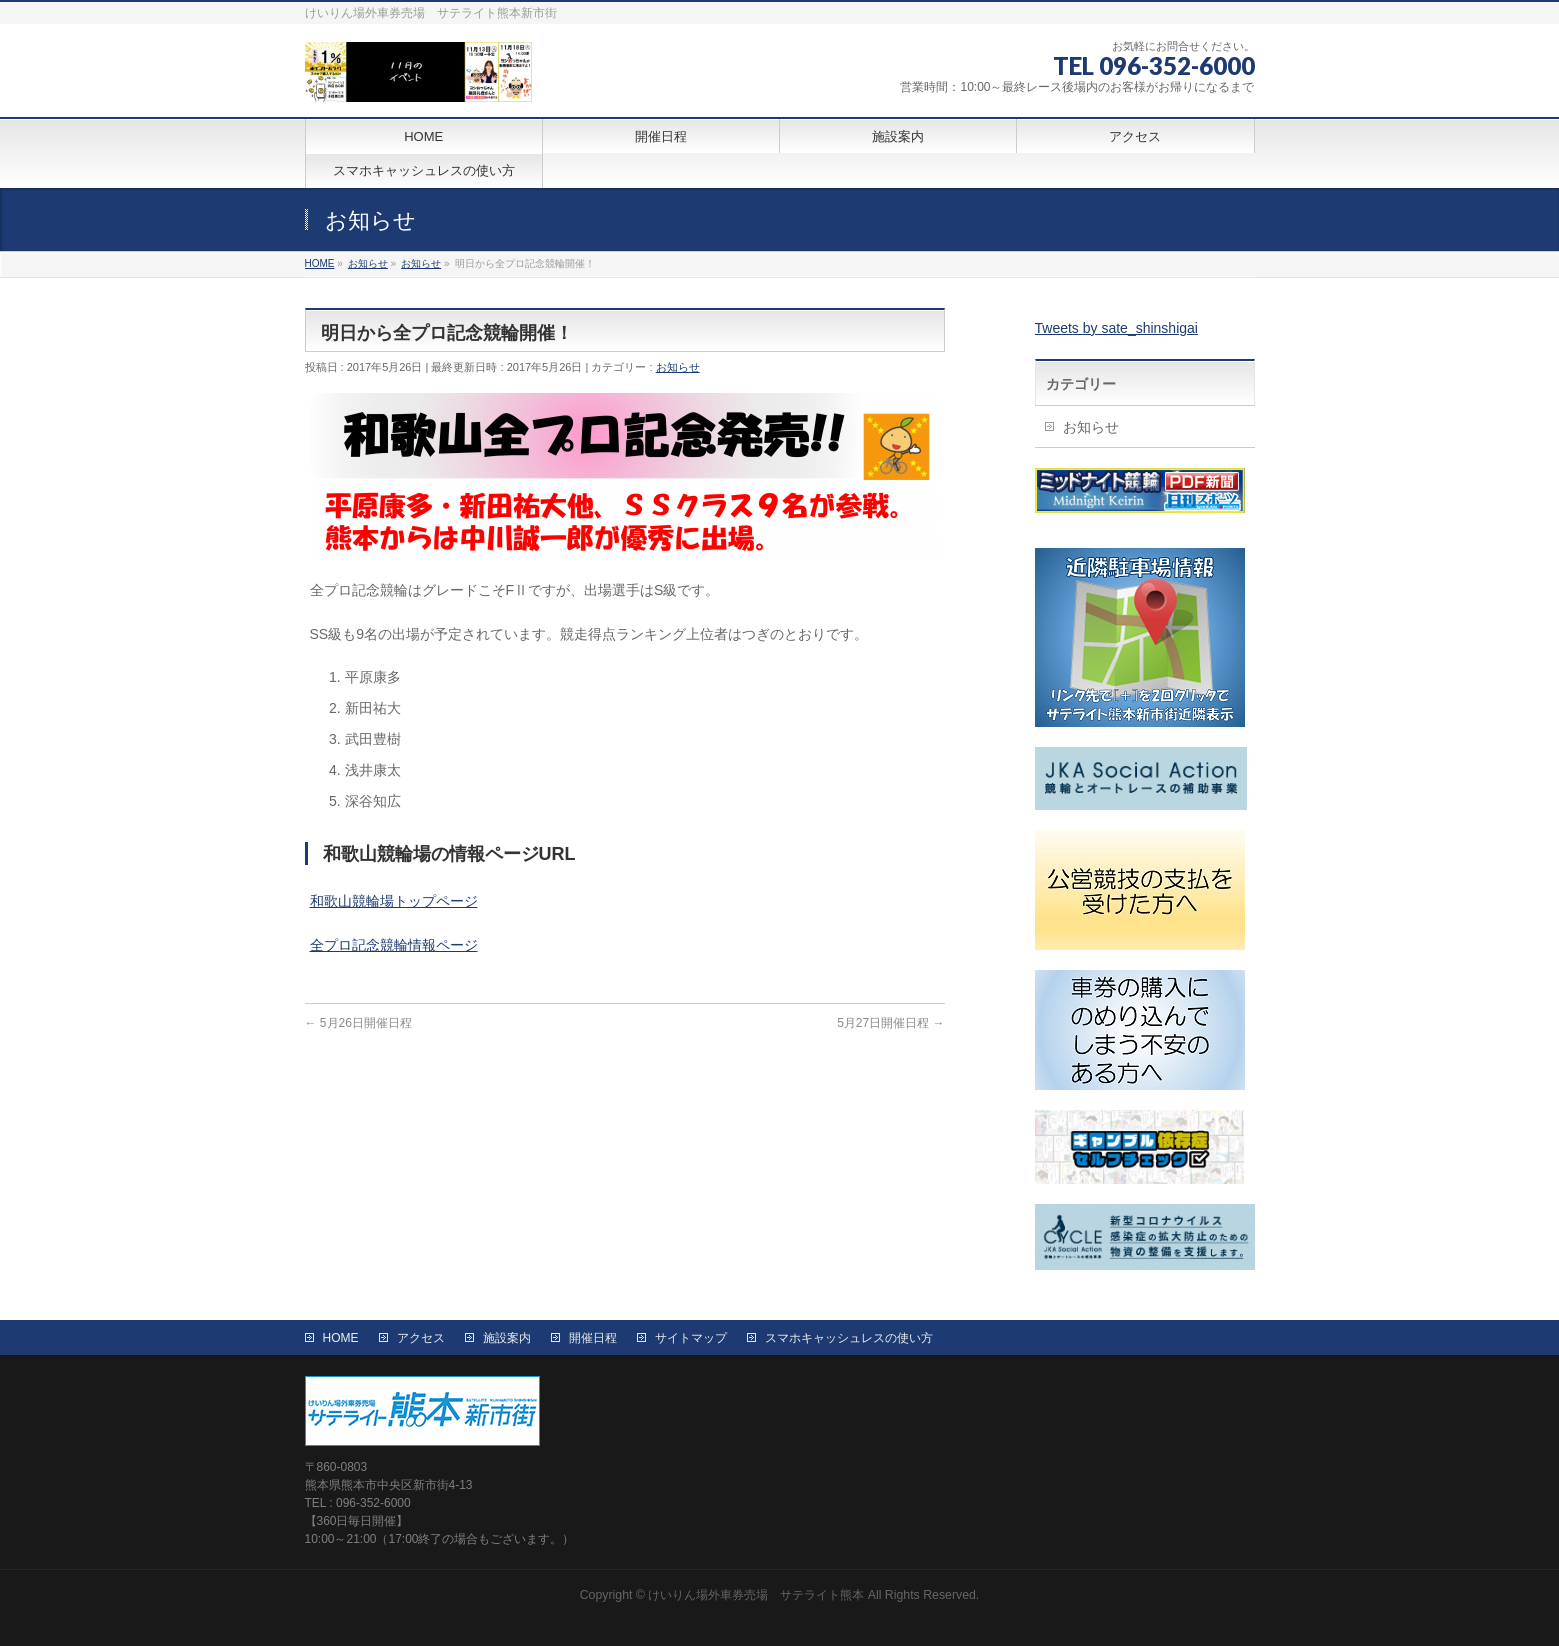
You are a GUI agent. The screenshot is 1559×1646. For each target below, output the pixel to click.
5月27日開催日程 (890, 1023)
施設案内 (507, 1338)
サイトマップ (691, 1338)
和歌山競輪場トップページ (394, 901)
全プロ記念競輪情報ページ (394, 945)
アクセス (421, 1338)
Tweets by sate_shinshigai (1116, 328)
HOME (341, 1338)
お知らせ (678, 367)
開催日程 (593, 1338)
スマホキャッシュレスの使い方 (849, 1338)
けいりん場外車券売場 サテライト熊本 (756, 1595)
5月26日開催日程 (358, 1023)
